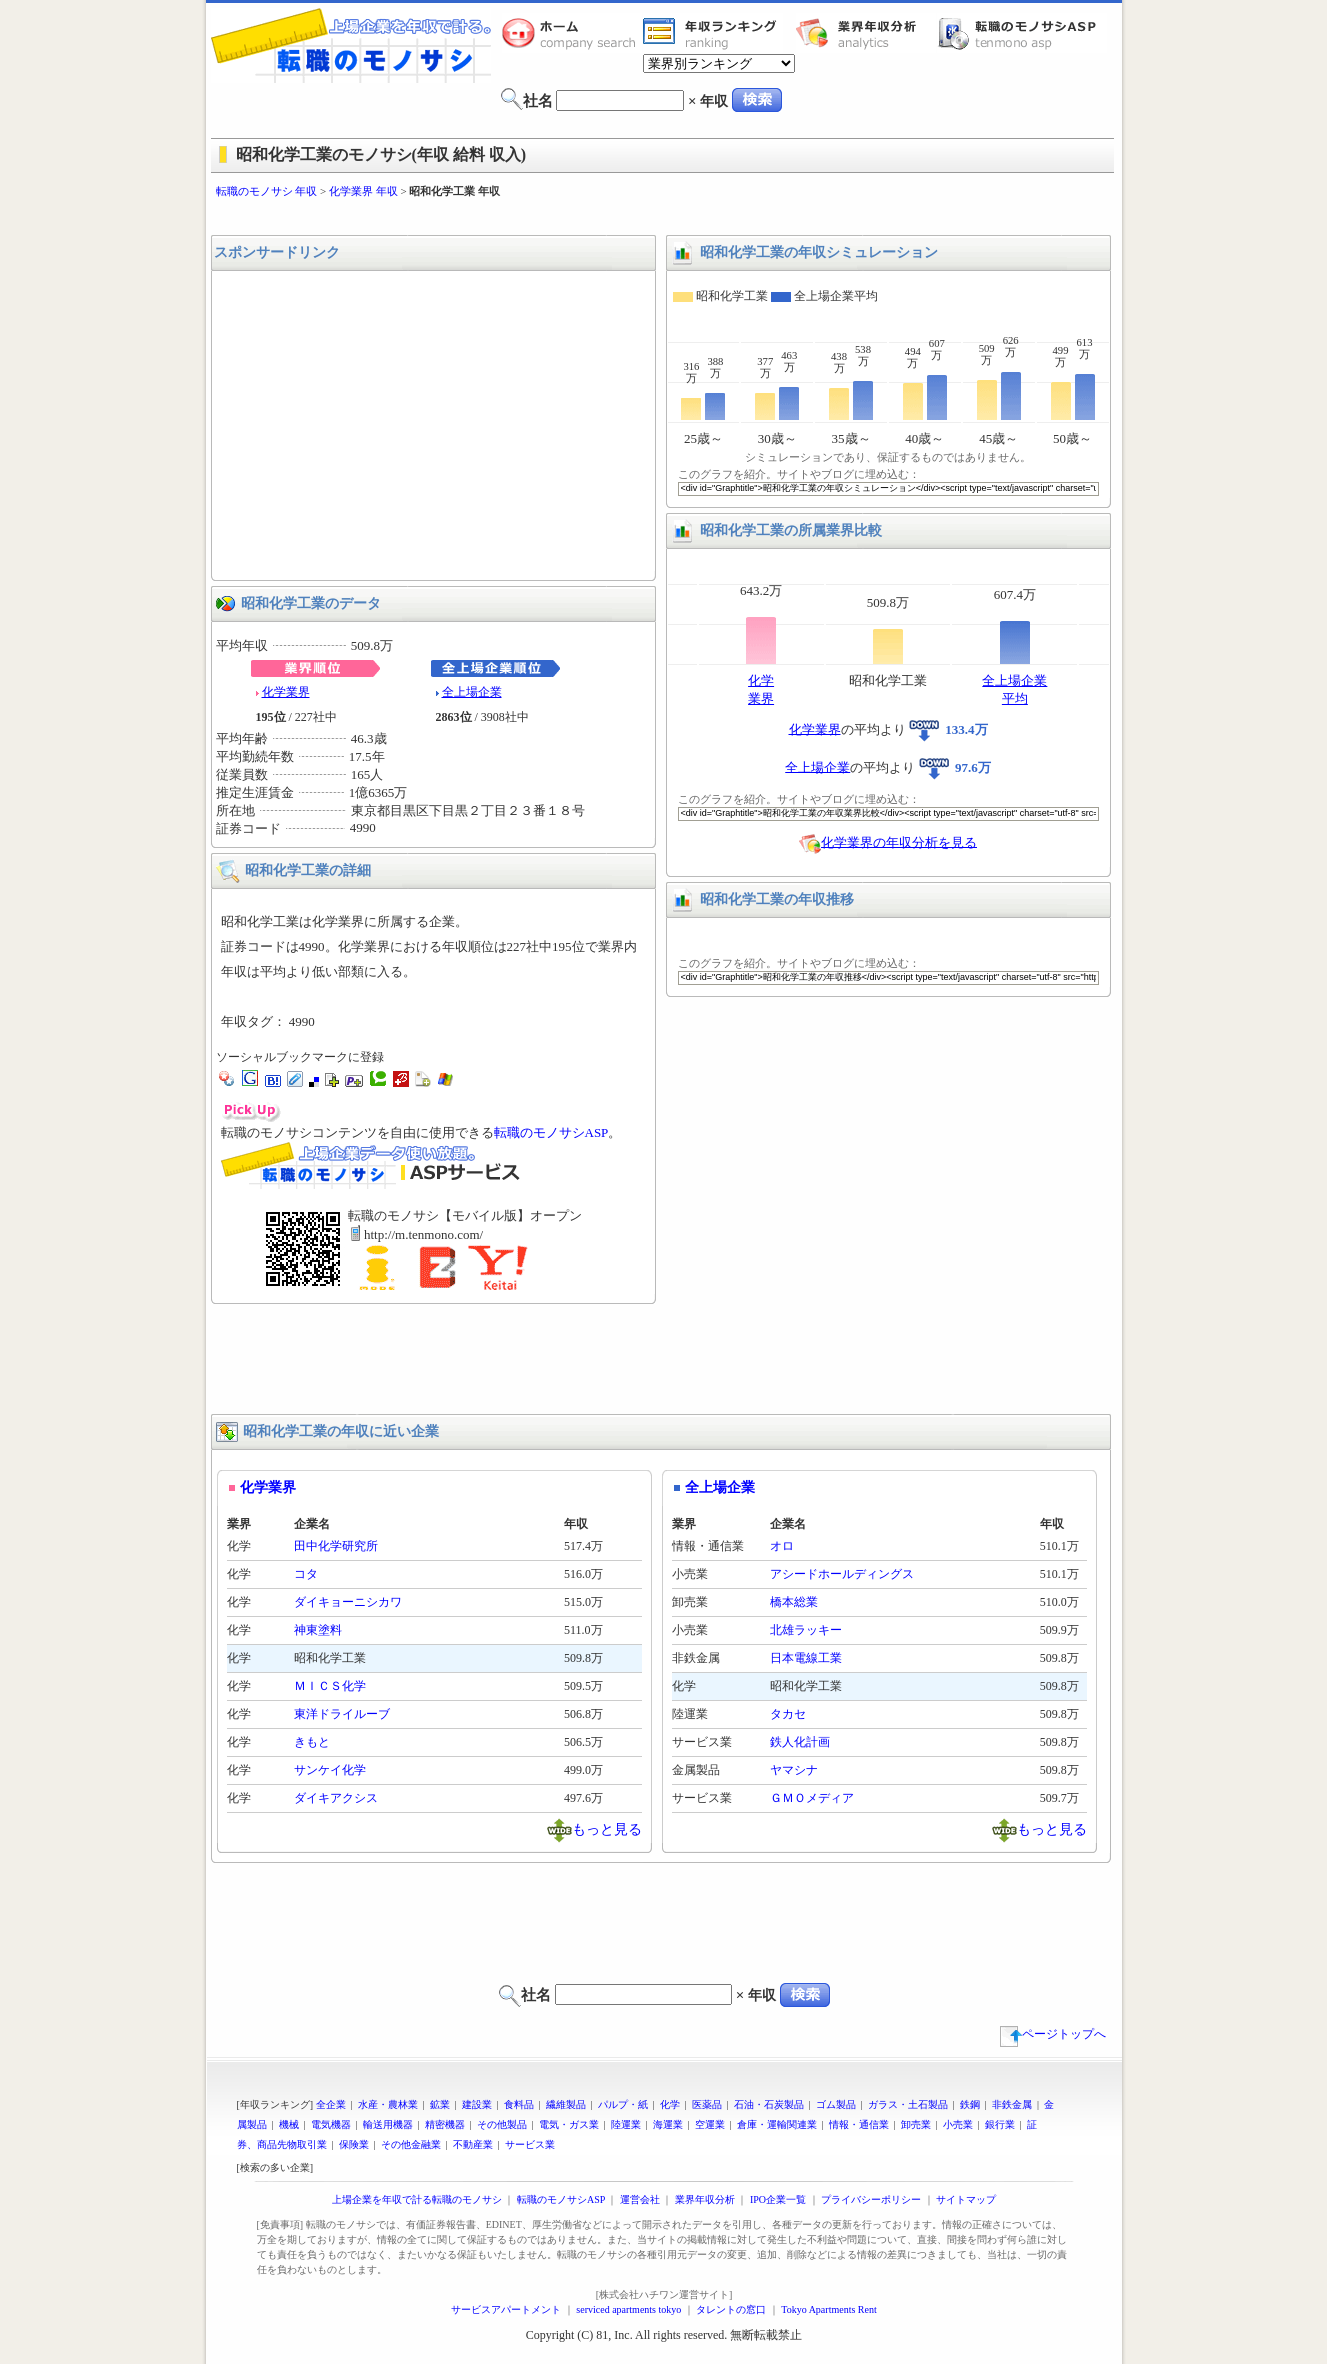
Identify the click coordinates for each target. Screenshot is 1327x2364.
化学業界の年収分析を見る (899, 841)
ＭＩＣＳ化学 (330, 1686)
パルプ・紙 (623, 2104)
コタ (306, 1574)
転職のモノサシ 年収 (267, 191)
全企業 (331, 2104)
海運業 (668, 2124)
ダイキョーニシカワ (348, 1602)
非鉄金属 (1012, 2104)
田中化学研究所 (336, 1546)
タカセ (788, 1714)
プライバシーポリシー (871, 2199)
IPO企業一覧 (778, 2199)
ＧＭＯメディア (812, 1798)
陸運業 (626, 2124)
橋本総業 (794, 1602)
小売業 (958, 2124)
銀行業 (1000, 2124)
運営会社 (640, 2199)
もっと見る (607, 1828)
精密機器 (445, 2124)
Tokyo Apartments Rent (828, 2309)
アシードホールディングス (842, 1574)
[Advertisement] (664, 217)
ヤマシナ (794, 1770)
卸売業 (916, 2124)
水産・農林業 (388, 2104)
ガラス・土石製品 (908, 2104)
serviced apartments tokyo (628, 2309)
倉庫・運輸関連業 (777, 2124)
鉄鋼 (970, 2104)
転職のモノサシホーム (572, 33)
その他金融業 (411, 2144)
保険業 (354, 2144)
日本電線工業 (806, 1658)
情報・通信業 (859, 2124)
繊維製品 (566, 2104)
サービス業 (530, 2144)
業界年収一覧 (713, 33)
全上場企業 (472, 692)
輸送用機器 (388, 2124)
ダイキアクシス (336, 1798)
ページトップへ (1053, 2034)
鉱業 (440, 2104)
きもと (312, 1742)
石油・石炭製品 (769, 2104)
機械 (289, 2124)
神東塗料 (318, 1630)
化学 (670, 2104)
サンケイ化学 (330, 1770)
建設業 (477, 2104)
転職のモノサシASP (1022, 33)
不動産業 (473, 2144)
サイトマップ (966, 2199)
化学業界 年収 (363, 191)
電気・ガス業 (569, 2124)
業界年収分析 (866, 33)
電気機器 (331, 2124)
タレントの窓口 (731, 2309)
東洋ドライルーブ (342, 1714)
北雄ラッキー (806, 1630)
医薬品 (707, 2104)
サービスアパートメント (506, 2309)
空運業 (710, 2124)
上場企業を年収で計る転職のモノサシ (417, 2199)
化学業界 (286, 692)
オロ (782, 1546)
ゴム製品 (836, 2104)
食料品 (519, 2104)
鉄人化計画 (800, 1742)
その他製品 (502, 2124)
